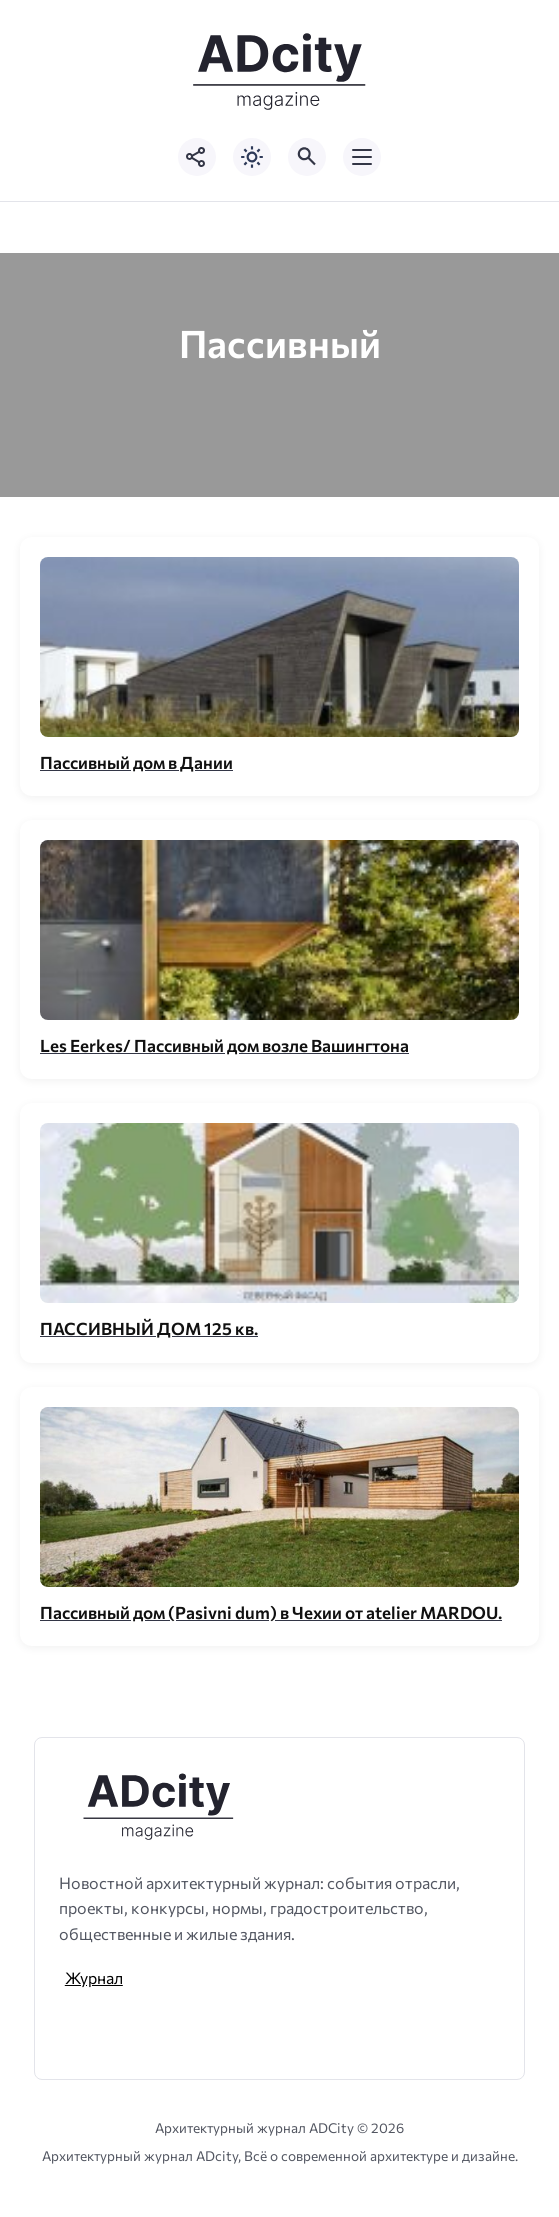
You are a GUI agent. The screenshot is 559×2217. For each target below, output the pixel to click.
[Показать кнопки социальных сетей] (197, 157)
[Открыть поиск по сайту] (307, 157)
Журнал (94, 1977)
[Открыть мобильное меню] (362, 157)
